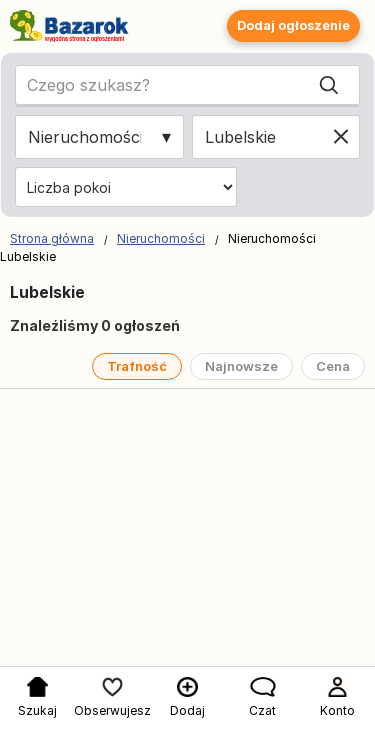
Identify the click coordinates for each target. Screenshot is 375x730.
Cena (333, 366)
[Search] (329, 85)
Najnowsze (241, 366)
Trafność (137, 366)
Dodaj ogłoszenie (293, 25)
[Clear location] (341, 137)
